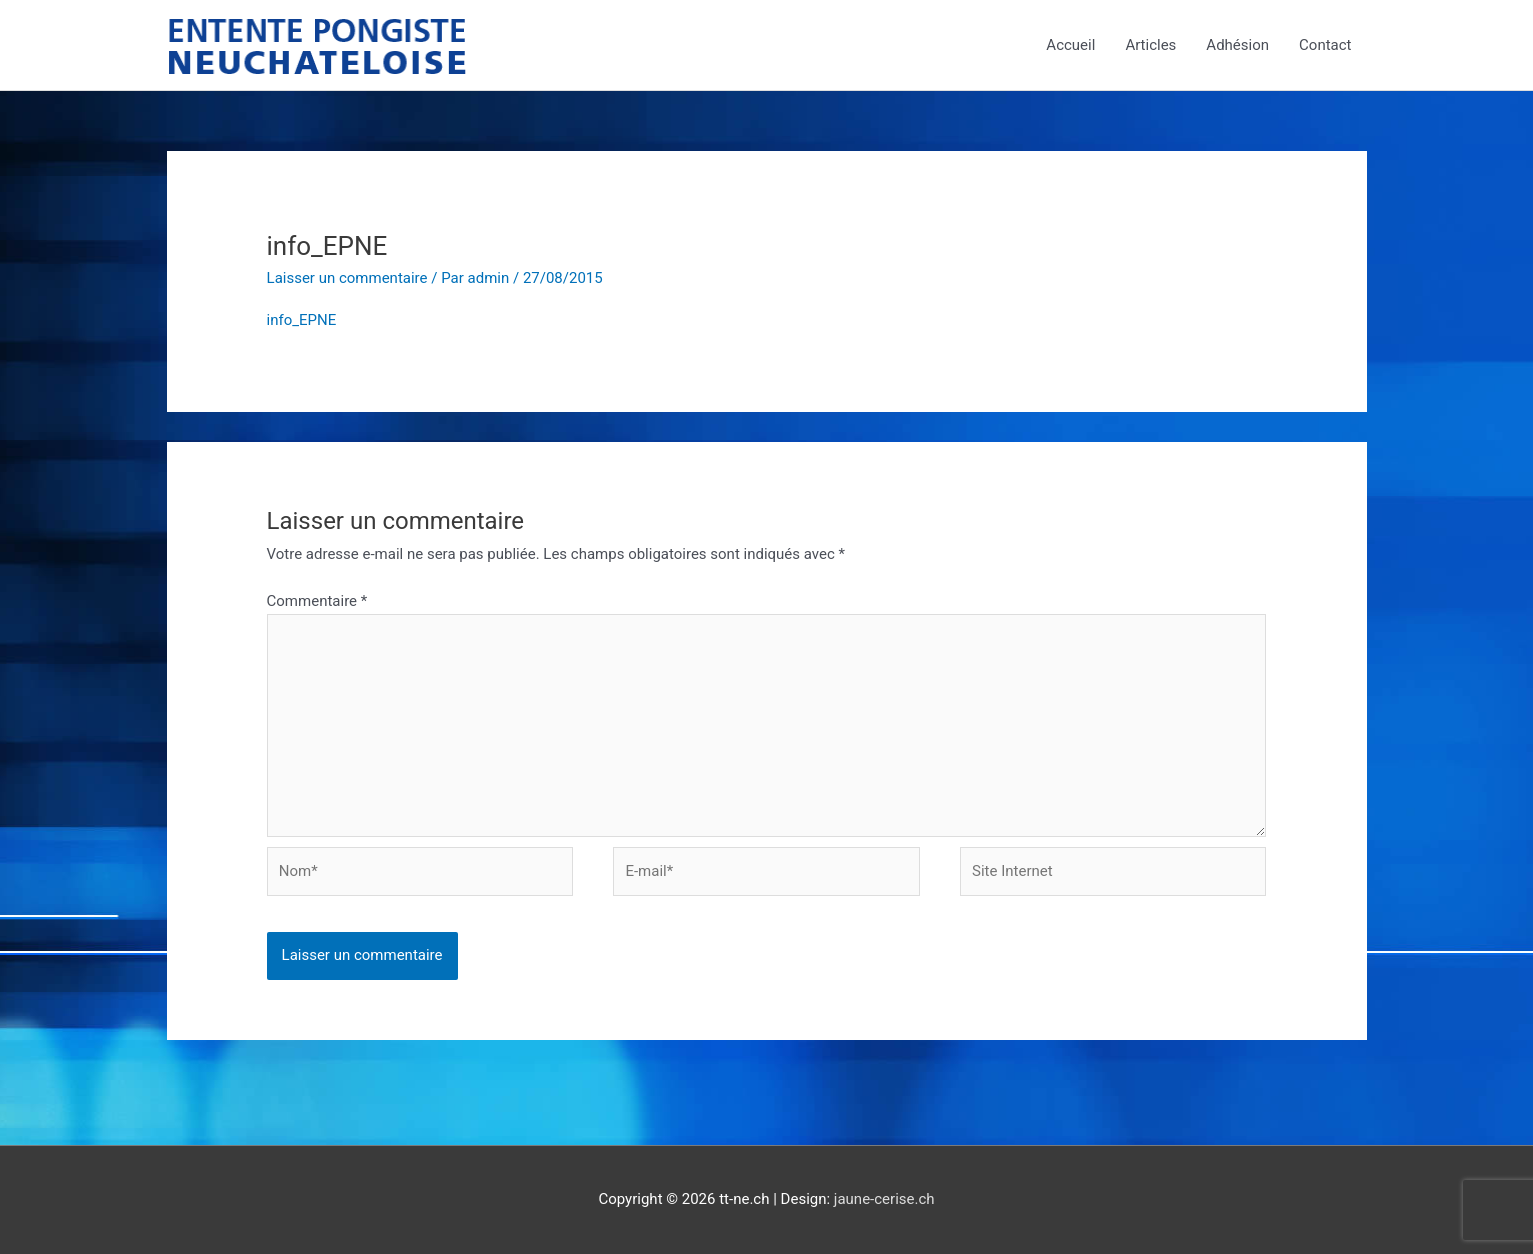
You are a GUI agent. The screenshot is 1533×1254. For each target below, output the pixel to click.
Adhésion (1237, 45)
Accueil (1070, 45)
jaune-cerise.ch (884, 1199)
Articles (1150, 45)
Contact (1325, 45)
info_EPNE (302, 320)
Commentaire (317, 601)
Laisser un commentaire (347, 278)
